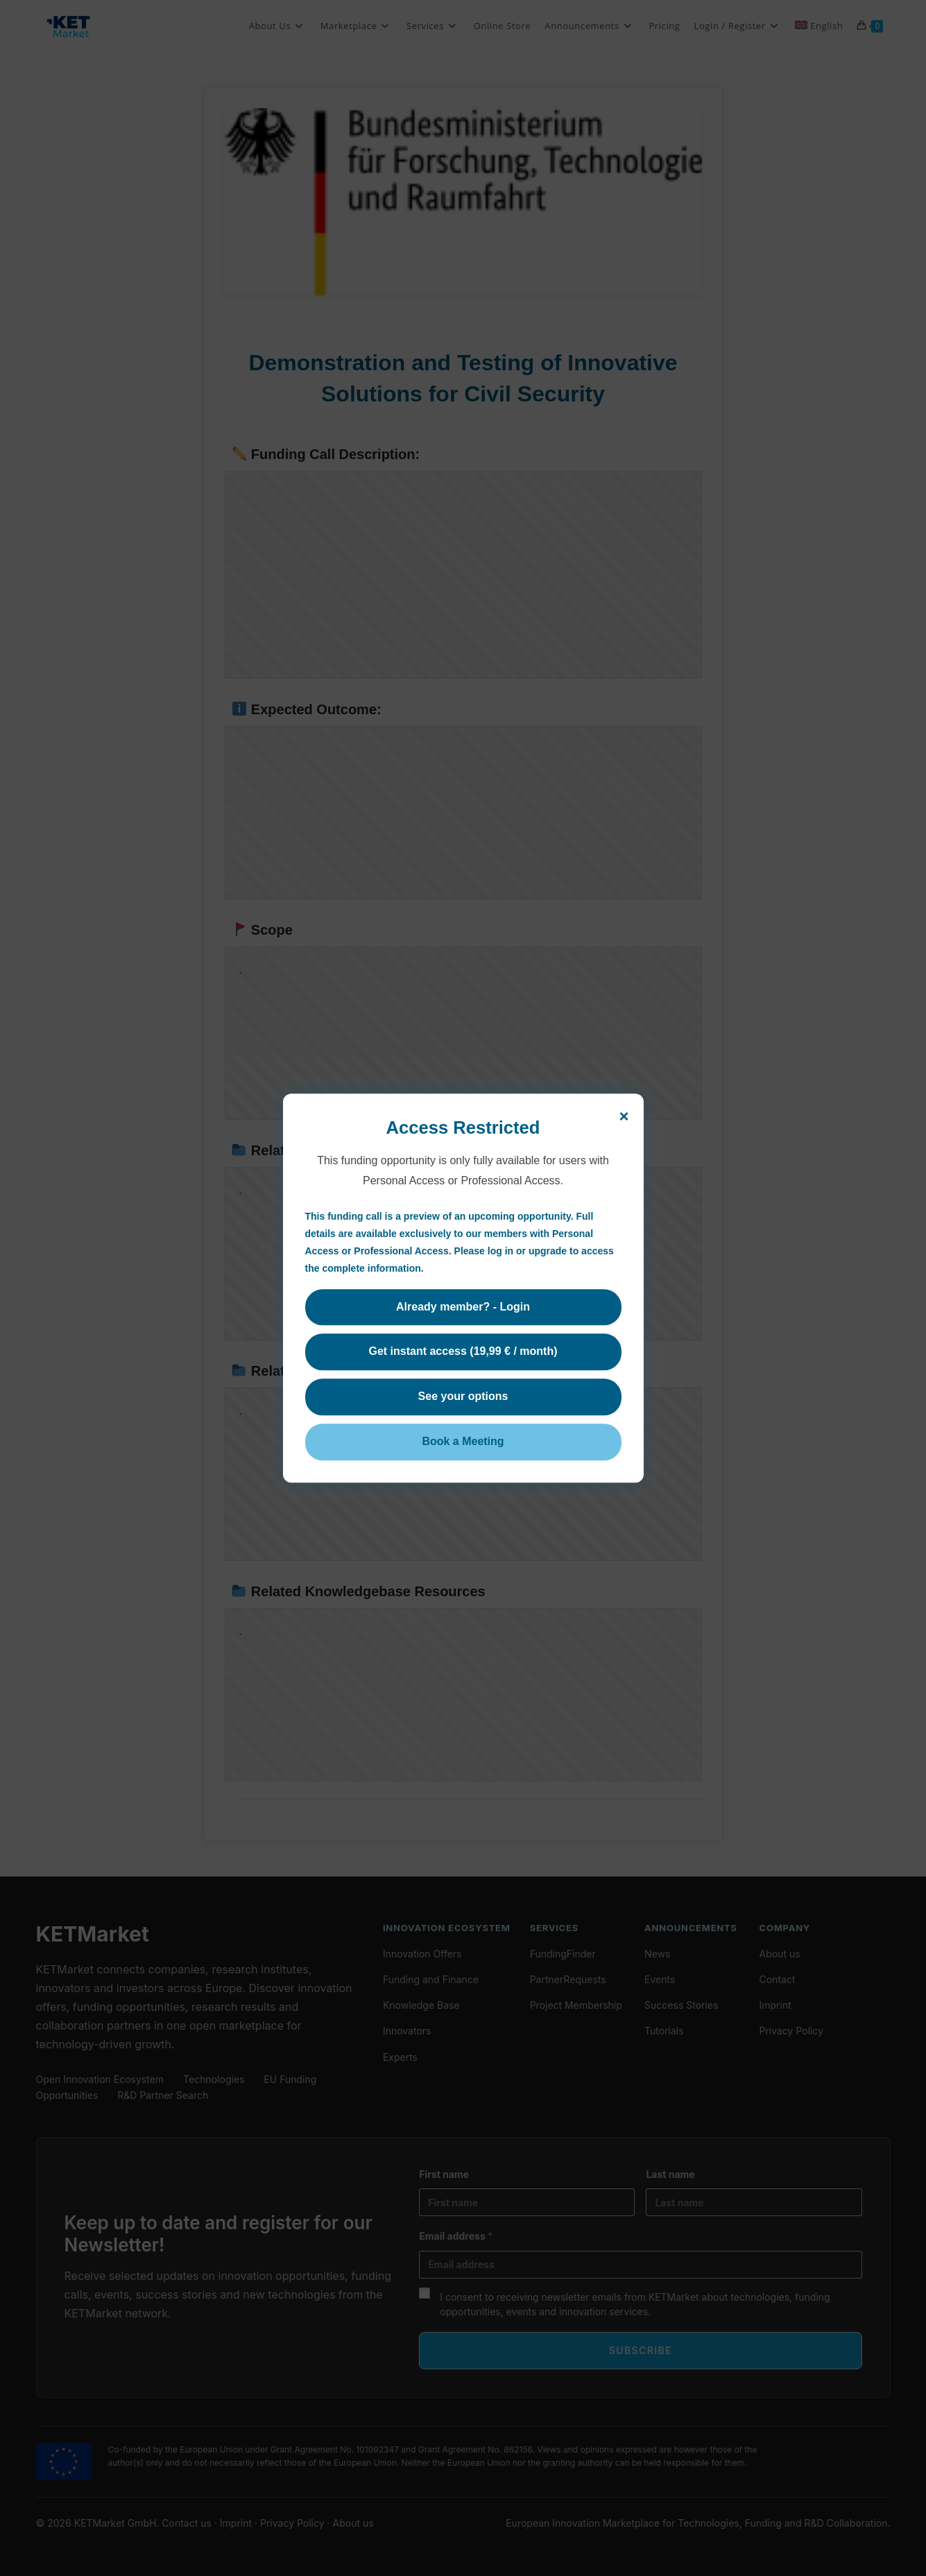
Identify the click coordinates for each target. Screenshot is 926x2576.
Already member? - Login (463, 1307)
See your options (463, 1397)
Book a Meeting (463, 1441)
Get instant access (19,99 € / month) (462, 1352)
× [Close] (623, 1116)
